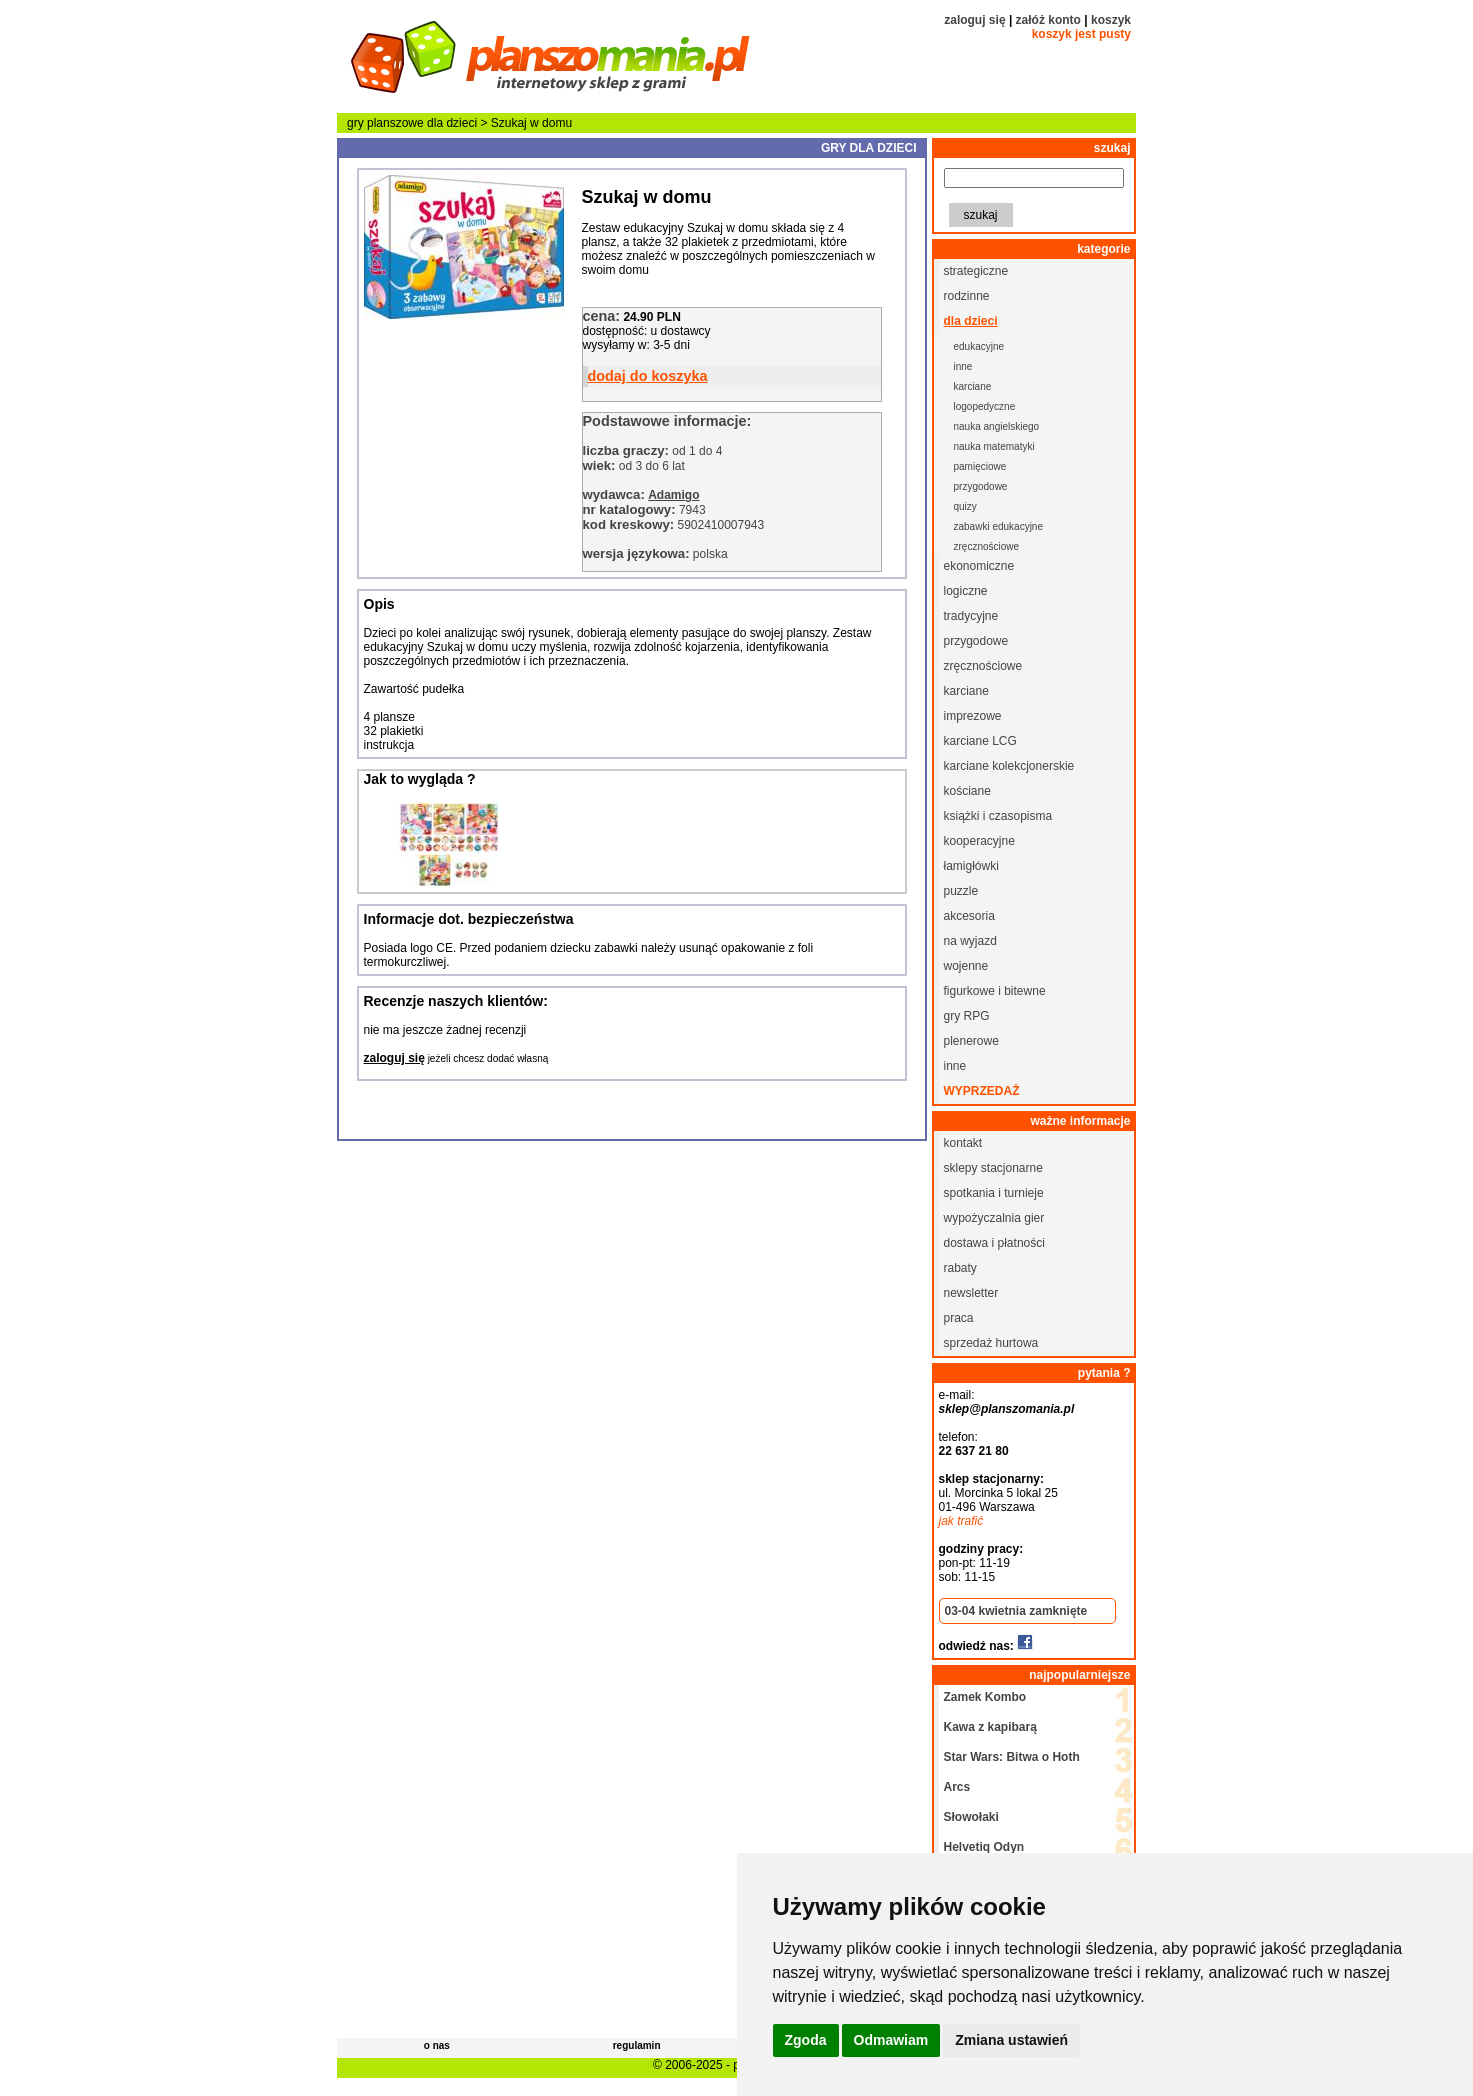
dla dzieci (452, 123)
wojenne (966, 966)
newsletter (971, 1293)
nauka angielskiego (997, 426)
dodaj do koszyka (648, 376)
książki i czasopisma (998, 816)
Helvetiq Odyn (984, 1847)
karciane (973, 386)
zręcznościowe (987, 546)
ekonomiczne (979, 566)
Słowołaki (971, 1817)
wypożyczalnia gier (994, 1218)
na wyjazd (970, 941)
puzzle (961, 891)
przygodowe (981, 486)
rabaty (960, 1268)
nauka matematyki (994, 446)
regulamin (637, 2045)
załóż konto (1048, 20)
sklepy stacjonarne (993, 1168)
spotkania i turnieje (994, 1193)
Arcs (957, 1787)
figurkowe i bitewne (995, 991)
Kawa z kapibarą (990, 1727)
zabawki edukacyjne (999, 526)
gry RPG (967, 1016)
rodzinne (967, 296)
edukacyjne (979, 346)
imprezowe (973, 716)
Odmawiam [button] (891, 2040)
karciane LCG (980, 741)
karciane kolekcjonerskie (1009, 766)
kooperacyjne (979, 841)
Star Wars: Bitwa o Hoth (1012, 1757)
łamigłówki (971, 866)
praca (959, 1318)
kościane (967, 791)
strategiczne (976, 271)
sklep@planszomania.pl (1007, 1409)
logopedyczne (985, 406)
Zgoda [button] (806, 2040)
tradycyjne (971, 616)
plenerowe (971, 1041)
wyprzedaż (982, 1091)
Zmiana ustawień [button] (1011, 2040)
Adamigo (673, 495)
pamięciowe (980, 466)
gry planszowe (385, 123)
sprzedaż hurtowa (991, 1343)
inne (963, 366)
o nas (437, 2045)
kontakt (963, 1143)
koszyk (1111, 20)
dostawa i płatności (994, 1243)
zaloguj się (974, 20)
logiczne (966, 591)
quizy (965, 506)
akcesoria (969, 916)
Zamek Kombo (985, 1697)
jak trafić (961, 1521)
